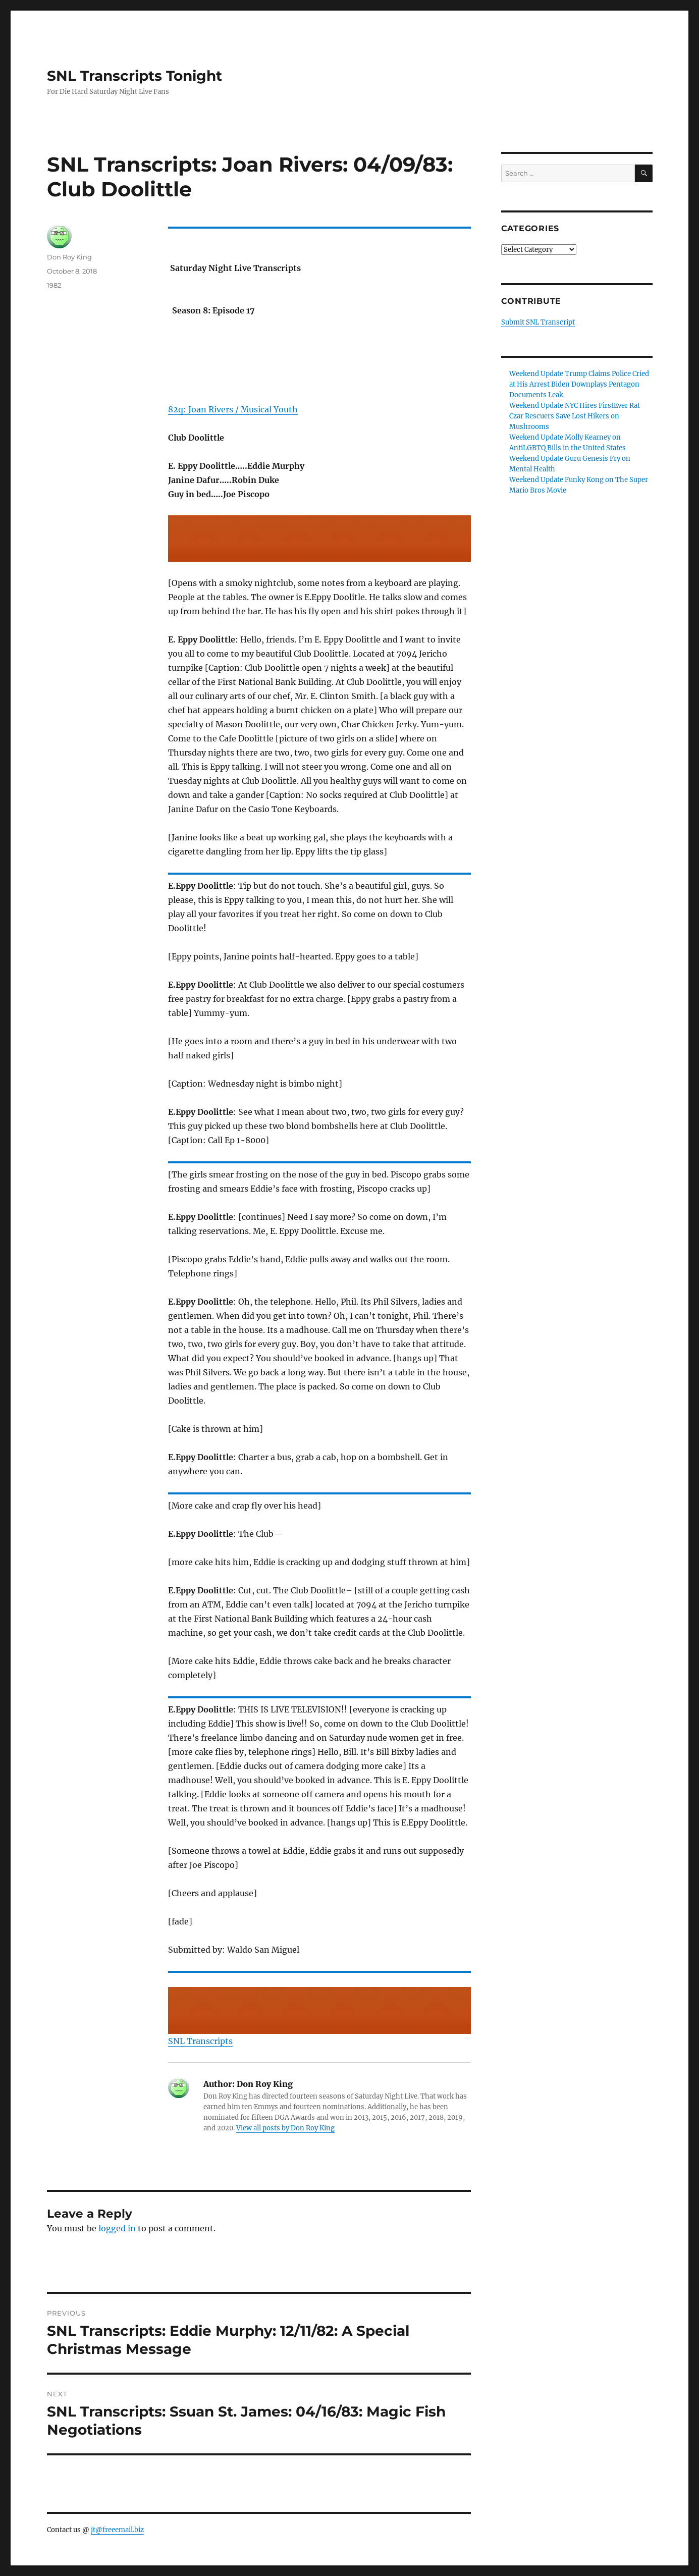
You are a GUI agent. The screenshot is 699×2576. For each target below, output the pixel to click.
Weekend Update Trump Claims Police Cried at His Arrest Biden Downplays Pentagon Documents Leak (579, 384)
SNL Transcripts (200, 2041)
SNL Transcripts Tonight (134, 75)
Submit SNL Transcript (538, 322)
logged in (117, 2228)
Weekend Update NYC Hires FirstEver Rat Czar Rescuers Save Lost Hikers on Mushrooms (574, 416)
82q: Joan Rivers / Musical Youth (233, 409)
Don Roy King (69, 257)
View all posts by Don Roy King (285, 2128)
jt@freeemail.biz (117, 2530)
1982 (54, 285)
